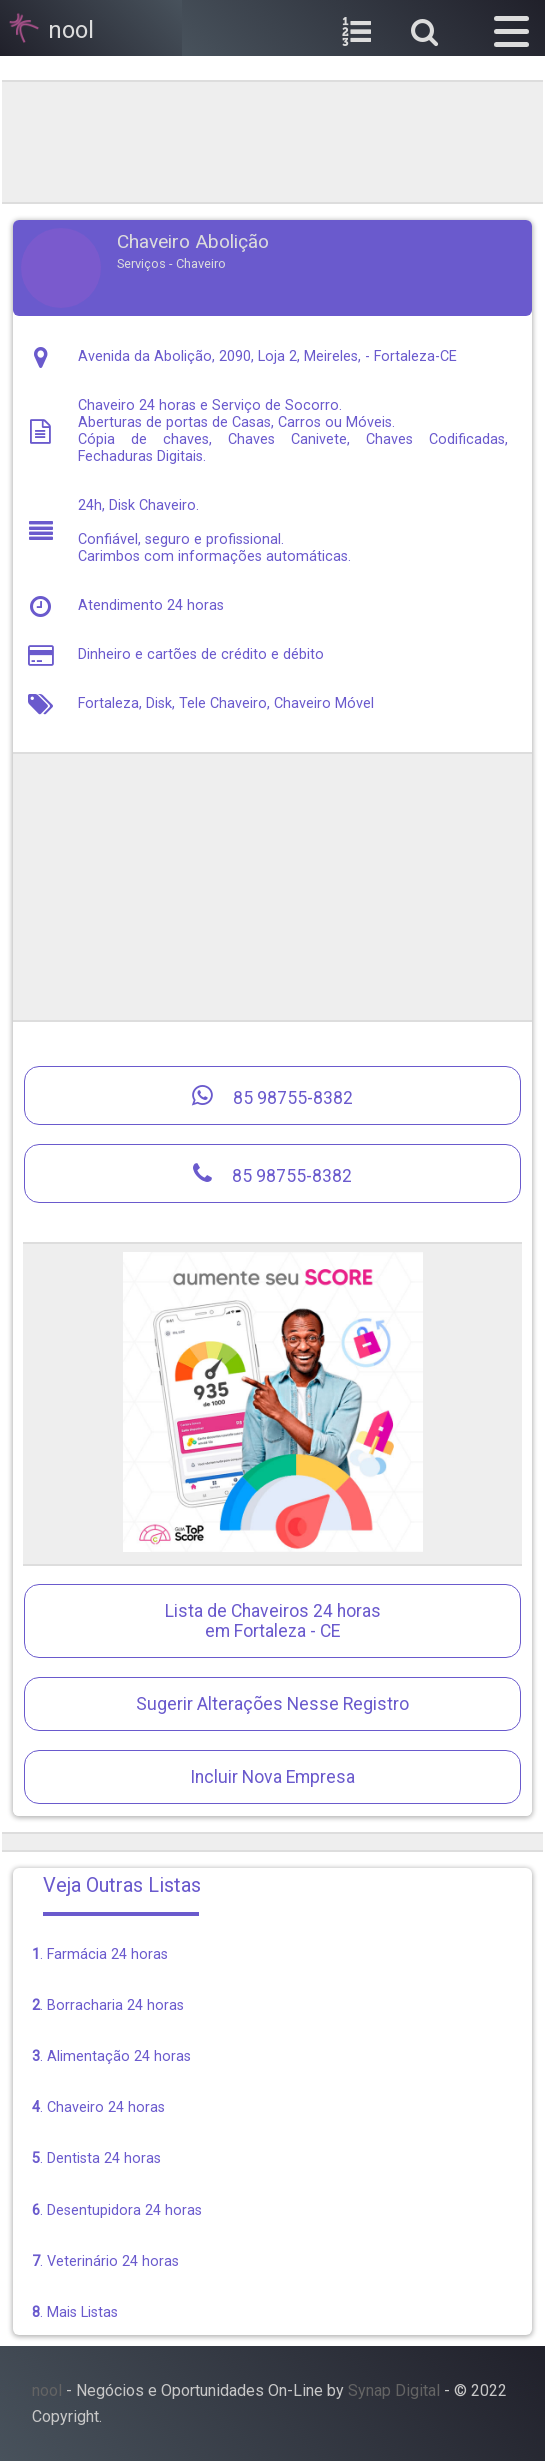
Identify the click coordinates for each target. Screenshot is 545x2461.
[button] (511, 28)
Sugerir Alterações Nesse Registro (272, 1704)
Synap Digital (394, 2390)
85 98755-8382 (272, 1095)
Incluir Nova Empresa (272, 1777)
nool (47, 2390)
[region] (273, 140)
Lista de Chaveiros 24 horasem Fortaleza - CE (273, 1621)
